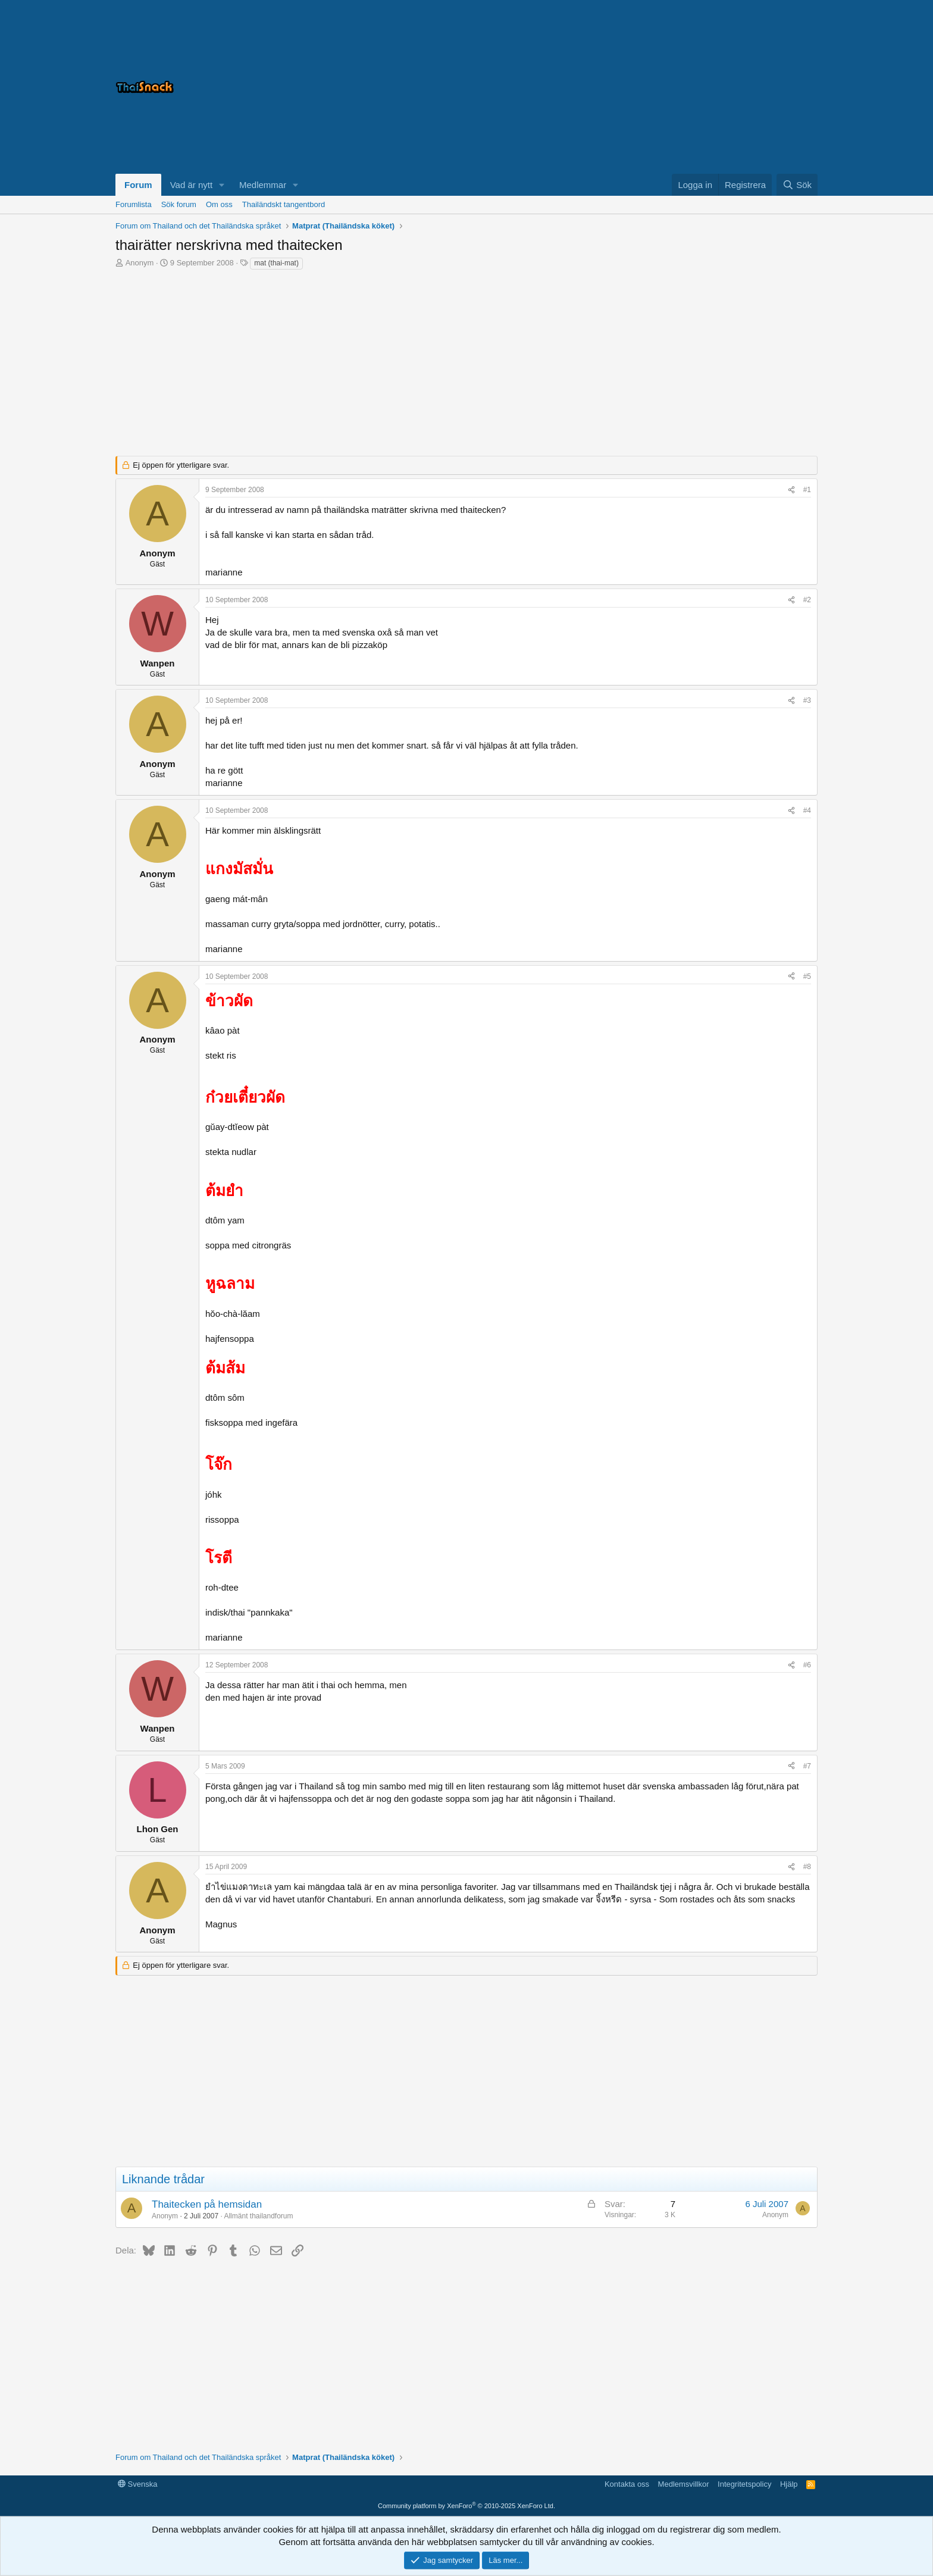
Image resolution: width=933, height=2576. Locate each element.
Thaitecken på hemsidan (207, 2204)
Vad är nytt (191, 185)
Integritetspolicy (744, 2484)
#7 (807, 1766)
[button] (222, 185)
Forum (138, 185)
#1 (807, 490)
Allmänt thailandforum (258, 2216)
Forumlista (133, 204)
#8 (807, 1867)
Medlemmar (262, 185)
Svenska (137, 2484)
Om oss (219, 204)
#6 (807, 1665)
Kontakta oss (627, 2484)
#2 (807, 600)
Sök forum (178, 204)
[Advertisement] (669, 87)
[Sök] (797, 185)
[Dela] (791, 490)
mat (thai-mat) (276, 263)
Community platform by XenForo (466, 2505)
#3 (807, 700)
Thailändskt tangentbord (283, 204)
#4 (807, 810)
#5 (807, 976)
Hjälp (789, 2484)
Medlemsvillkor (683, 2484)
